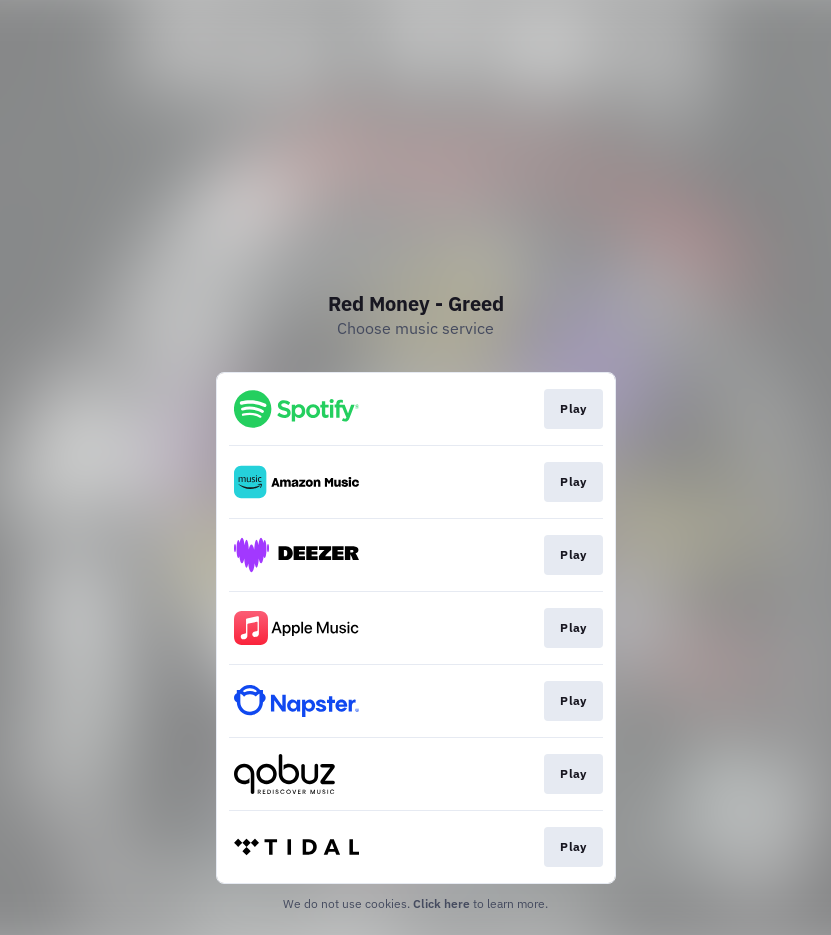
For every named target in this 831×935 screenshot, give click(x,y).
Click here (441, 903)
